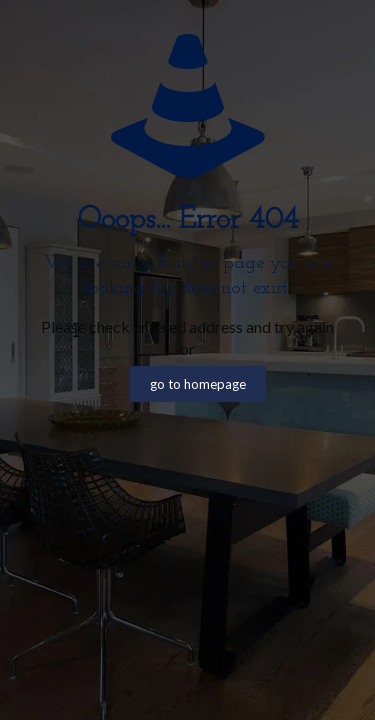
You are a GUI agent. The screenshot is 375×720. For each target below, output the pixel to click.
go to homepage (198, 384)
